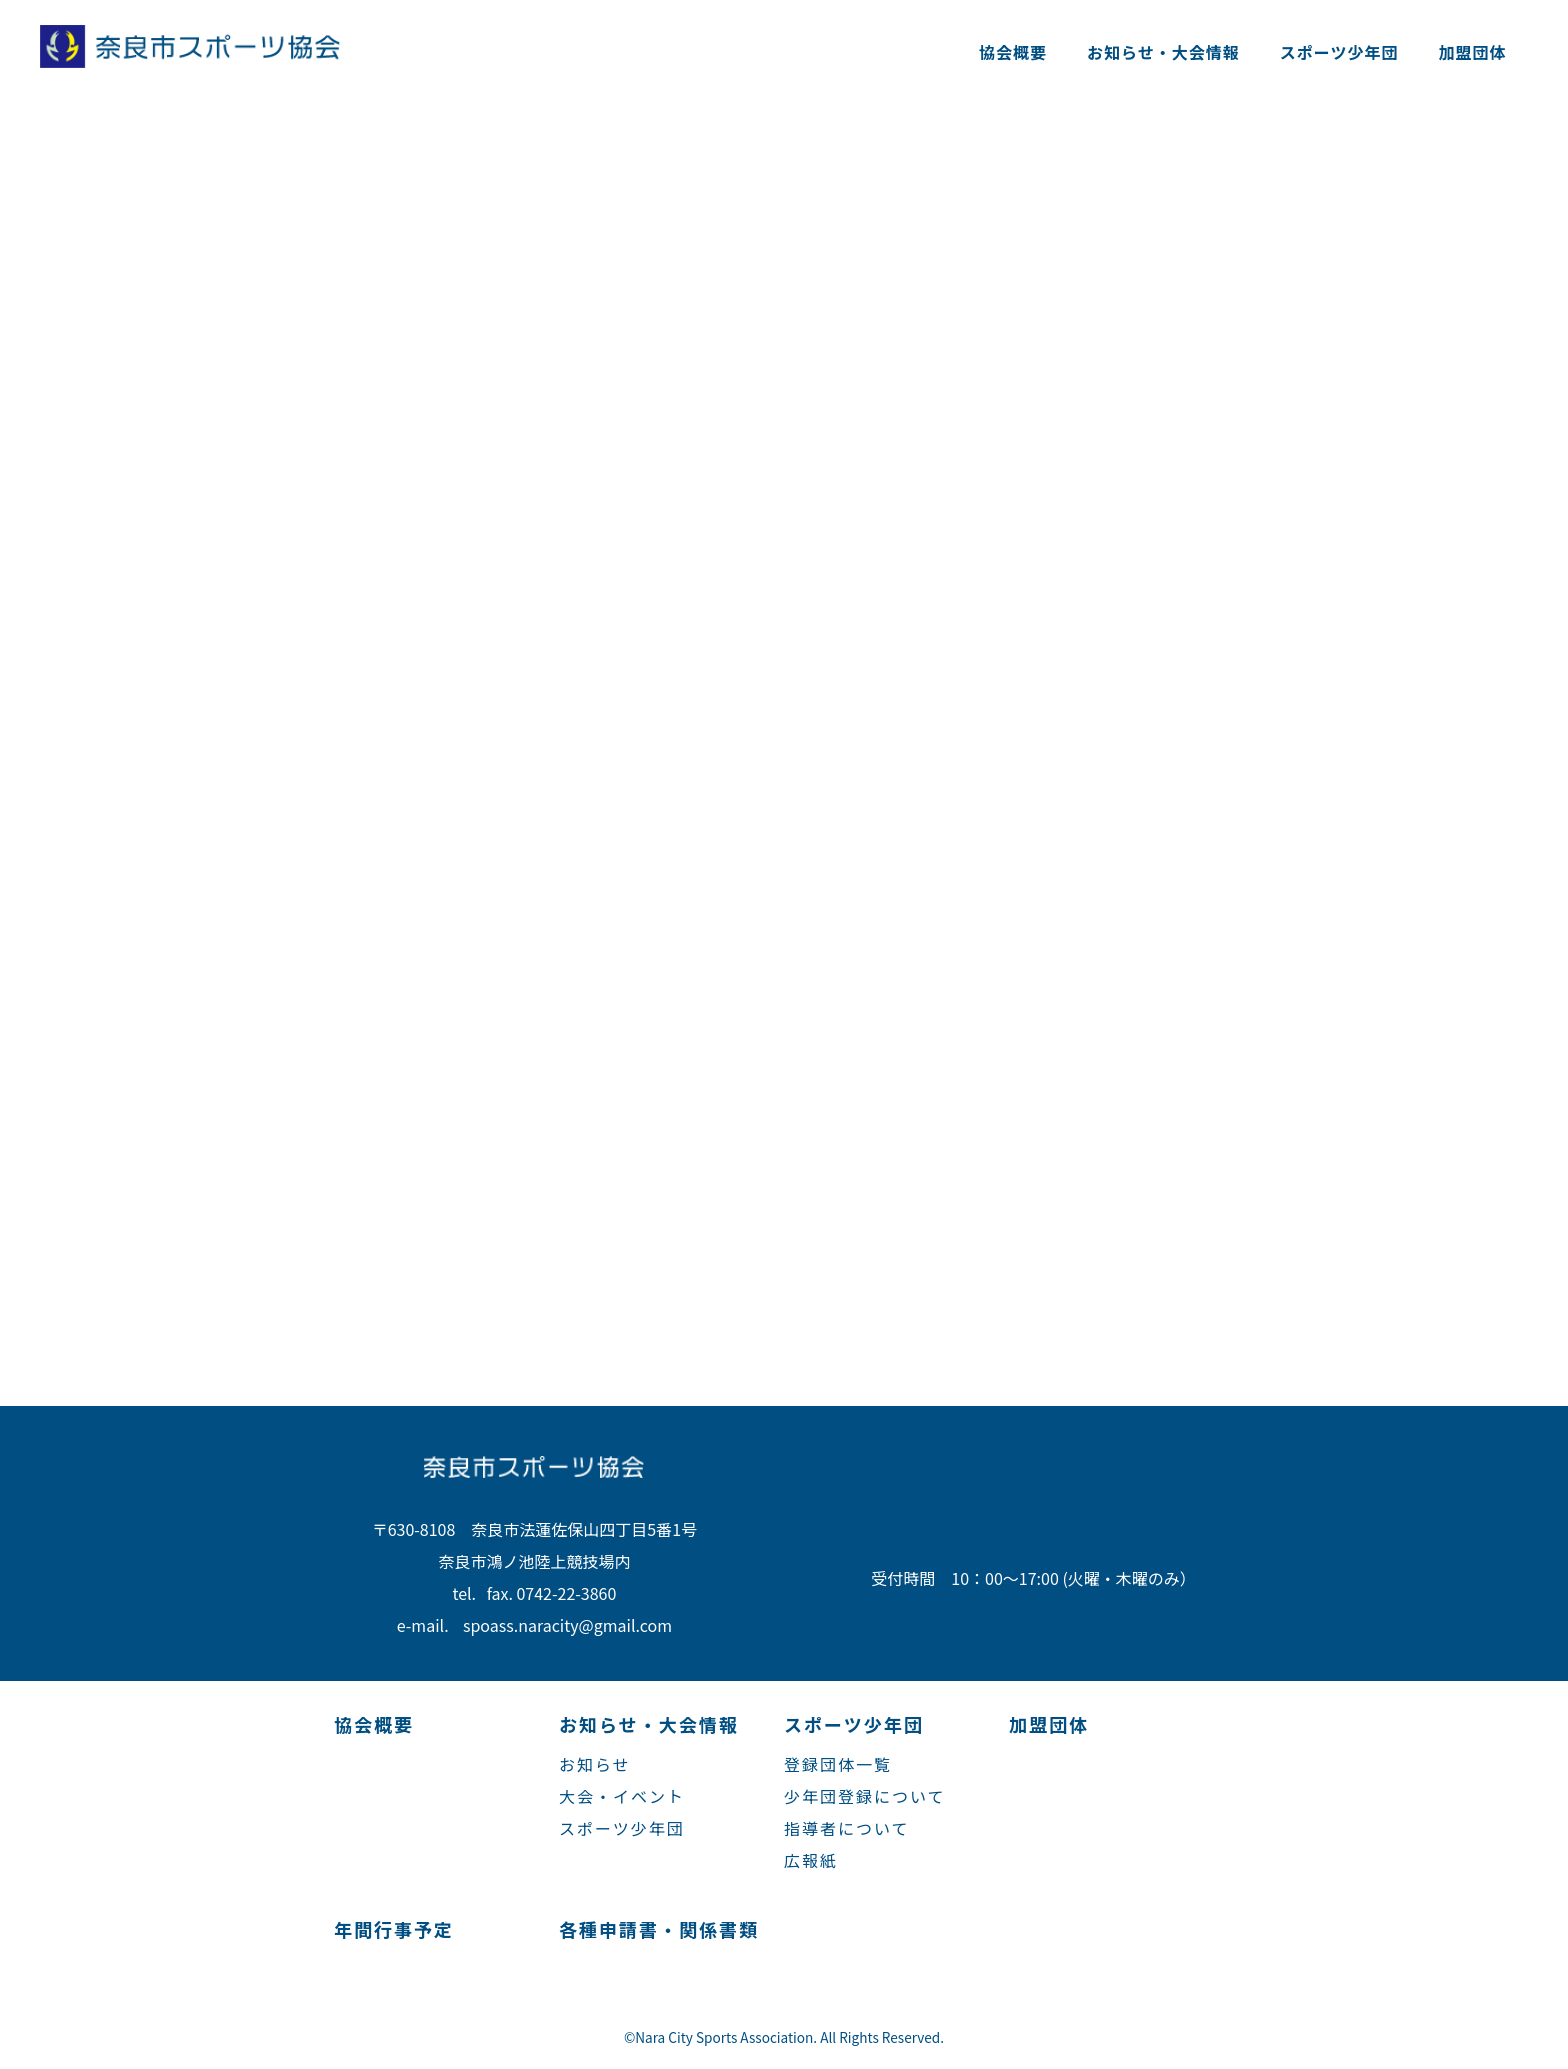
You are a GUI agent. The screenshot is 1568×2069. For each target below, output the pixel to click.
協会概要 (1013, 52)
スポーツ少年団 (1339, 52)
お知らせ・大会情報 (1163, 52)
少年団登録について (865, 1796)
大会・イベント (622, 1796)
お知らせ (595, 1764)
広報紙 (811, 1860)
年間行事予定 (394, 1929)
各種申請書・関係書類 (659, 1929)
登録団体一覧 (838, 1764)
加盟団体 (1472, 52)
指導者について (847, 1828)
